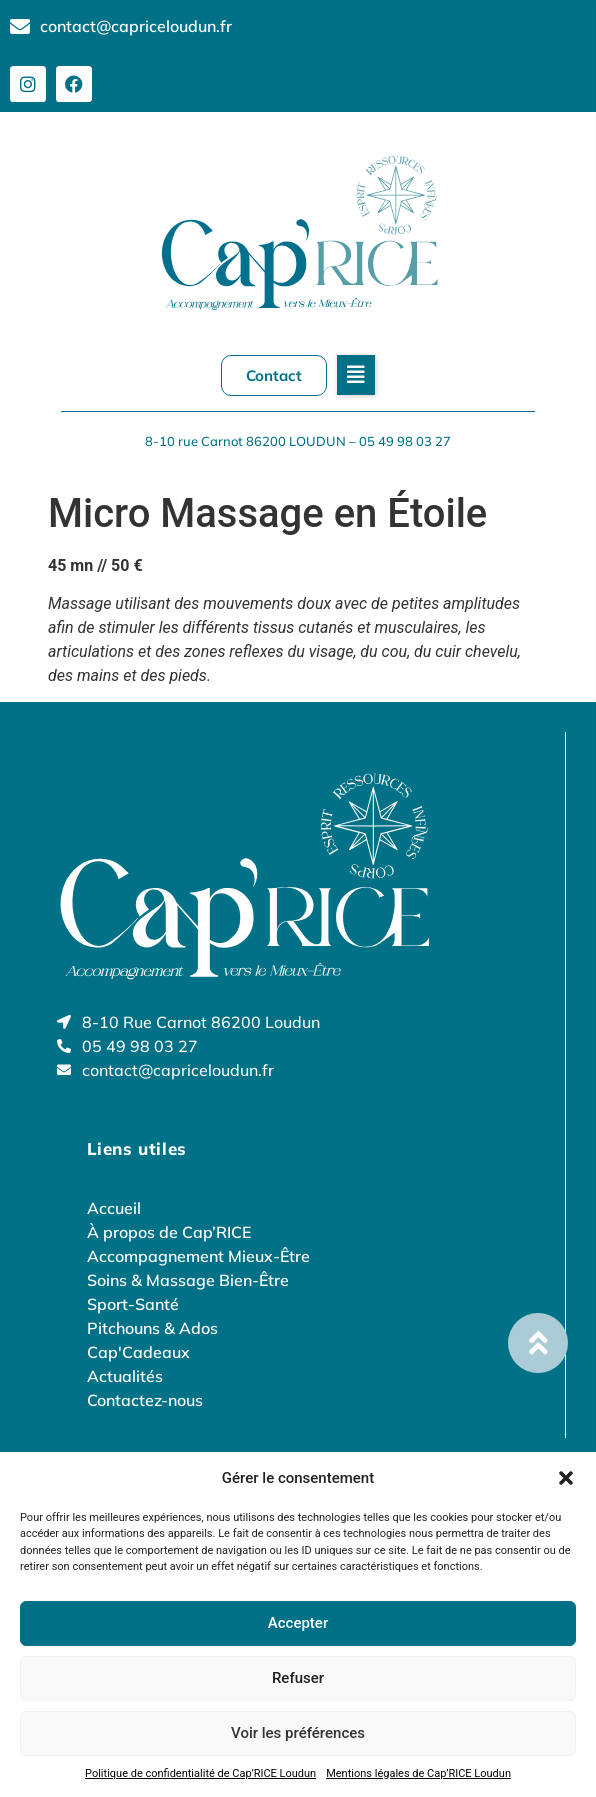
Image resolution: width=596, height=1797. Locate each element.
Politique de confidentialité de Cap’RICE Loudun (200, 1773)
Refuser (298, 1678)
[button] (566, 1478)
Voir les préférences (298, 1733)
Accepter (298, 1623)
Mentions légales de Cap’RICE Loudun (418, 1773)
